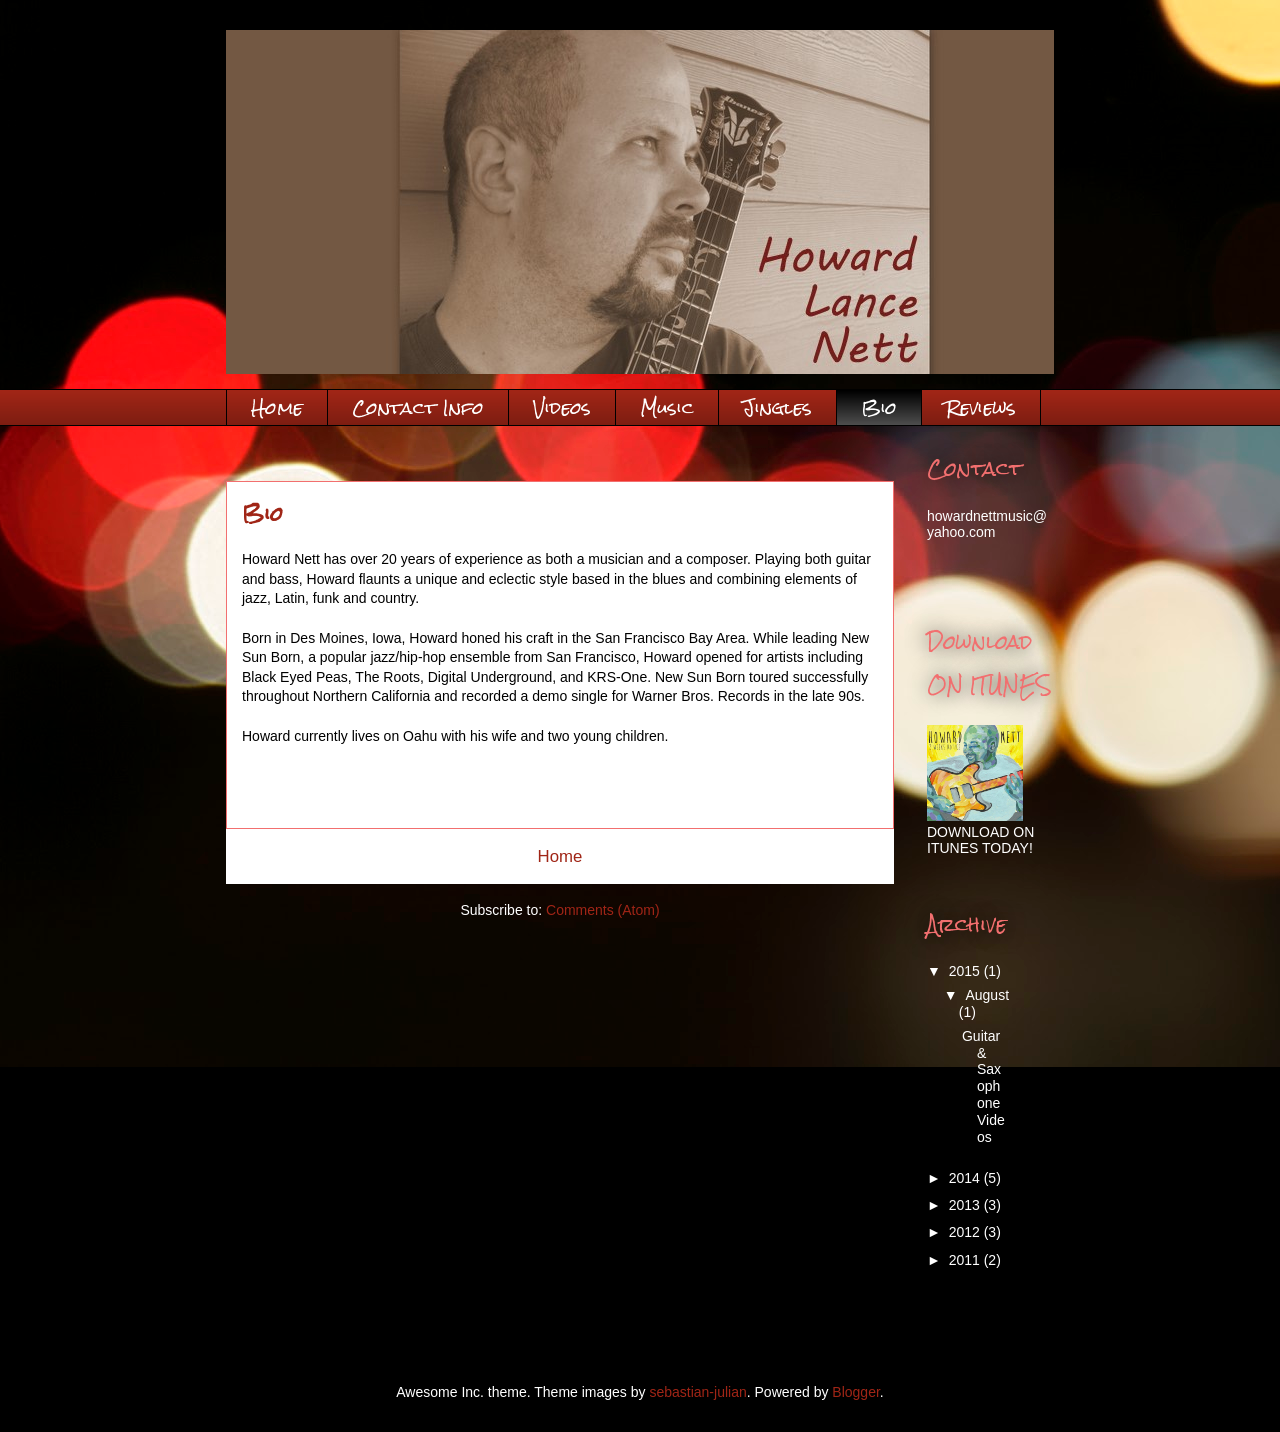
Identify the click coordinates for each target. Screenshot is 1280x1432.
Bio (879, 407)
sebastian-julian (697, 1392)
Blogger (855, 1392)
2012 (966, 1232)
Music (667, 407)
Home (277, 407)
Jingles (777, 407)
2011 (966, 1260)
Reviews (981, 407)
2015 (966, 971)
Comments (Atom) (603, 910)
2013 (966, 1205)
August (987, 995)
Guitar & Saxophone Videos (983, 1086)
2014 (966, 1178)
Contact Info (418, 407)
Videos (562, 407)
